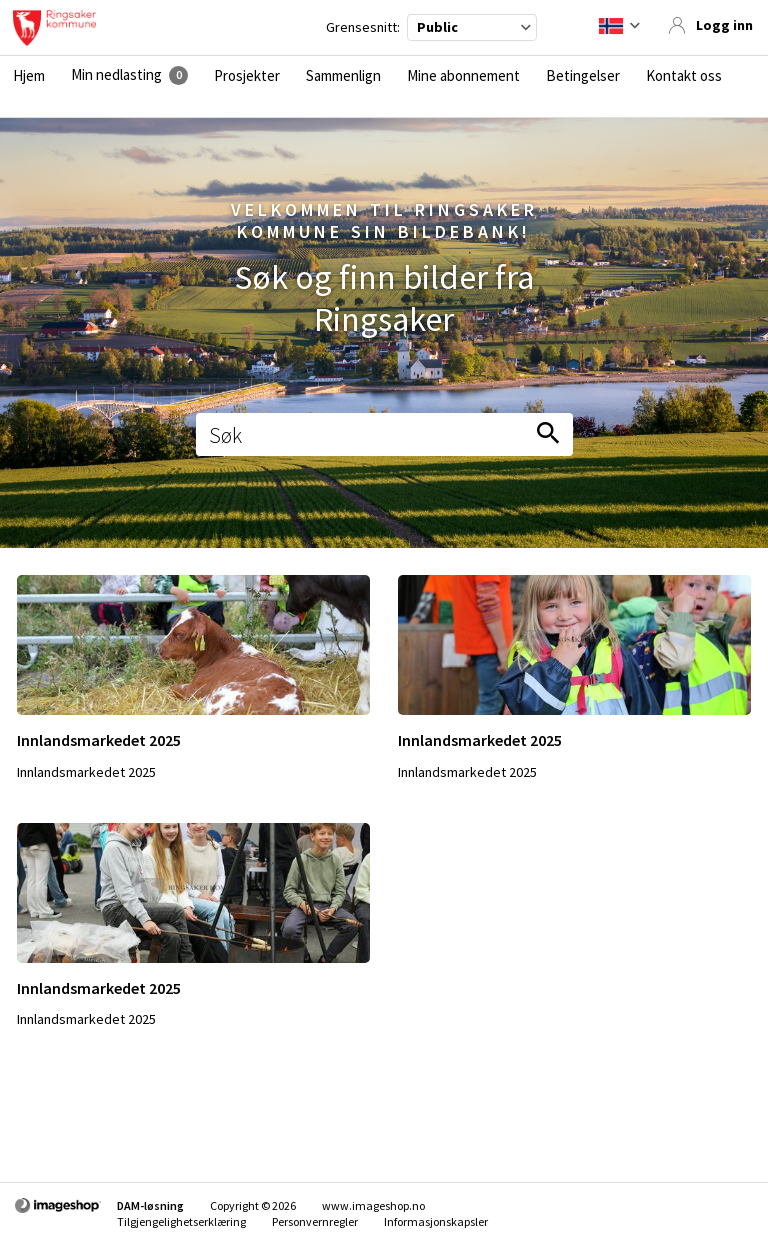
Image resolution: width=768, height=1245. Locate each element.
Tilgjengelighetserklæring (181, 1221)
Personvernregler (315, 1221)
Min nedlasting (116, 75)
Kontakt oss (684, 76)
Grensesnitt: (363, 27)
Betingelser (583, 76)
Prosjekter (247, 76)
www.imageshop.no (373, 1205)
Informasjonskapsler (436, 1221)
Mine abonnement (463, 76)
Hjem (29, 76)
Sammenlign (343, 76)
